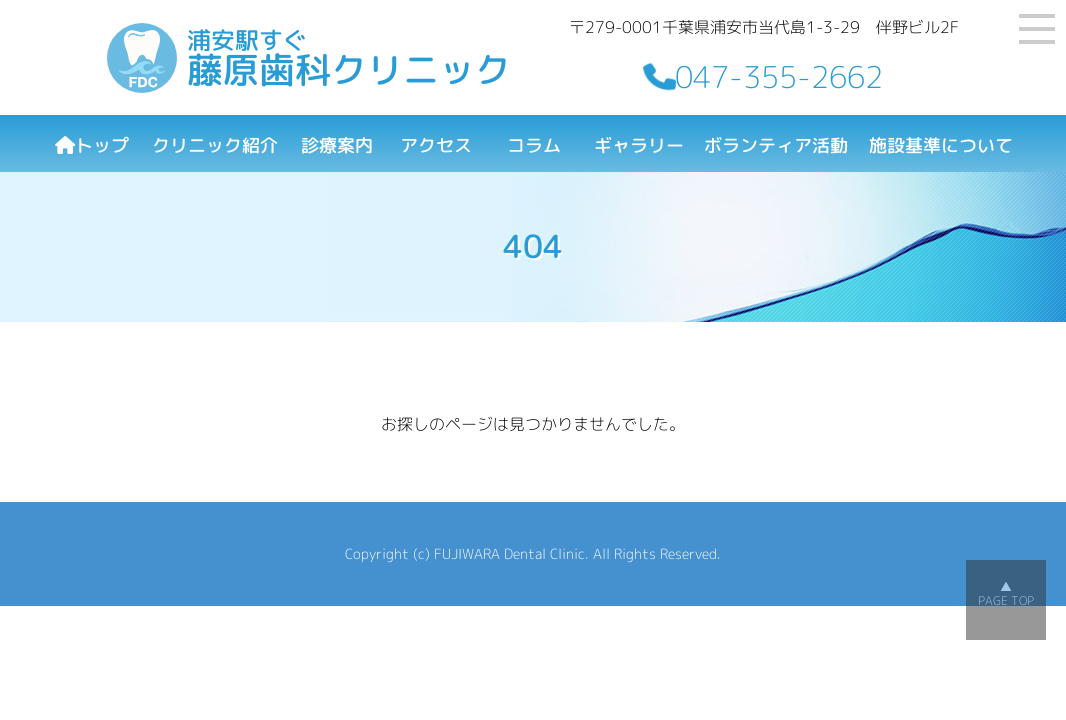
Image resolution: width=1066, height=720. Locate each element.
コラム (534, 145)
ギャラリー (639, 145)
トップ (92, 145)
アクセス (436, 145)
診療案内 (337, 145)
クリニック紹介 (215, 145)
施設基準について (941, 145)
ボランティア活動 (776, 145)
